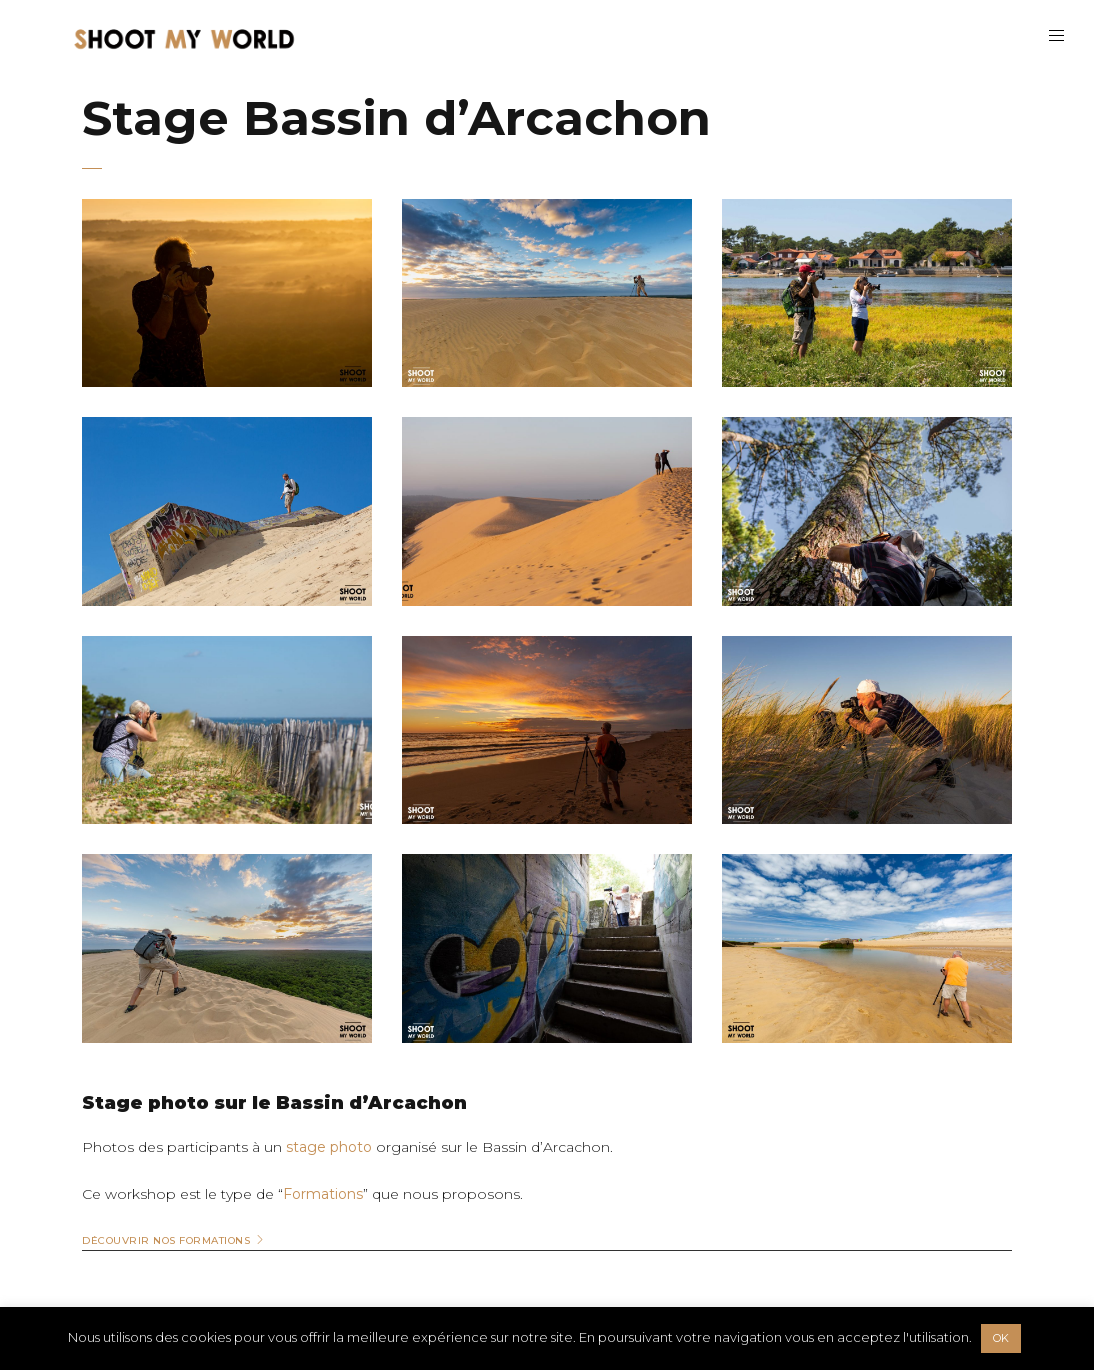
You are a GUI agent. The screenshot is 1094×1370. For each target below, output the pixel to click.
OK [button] (1001, 1338)
